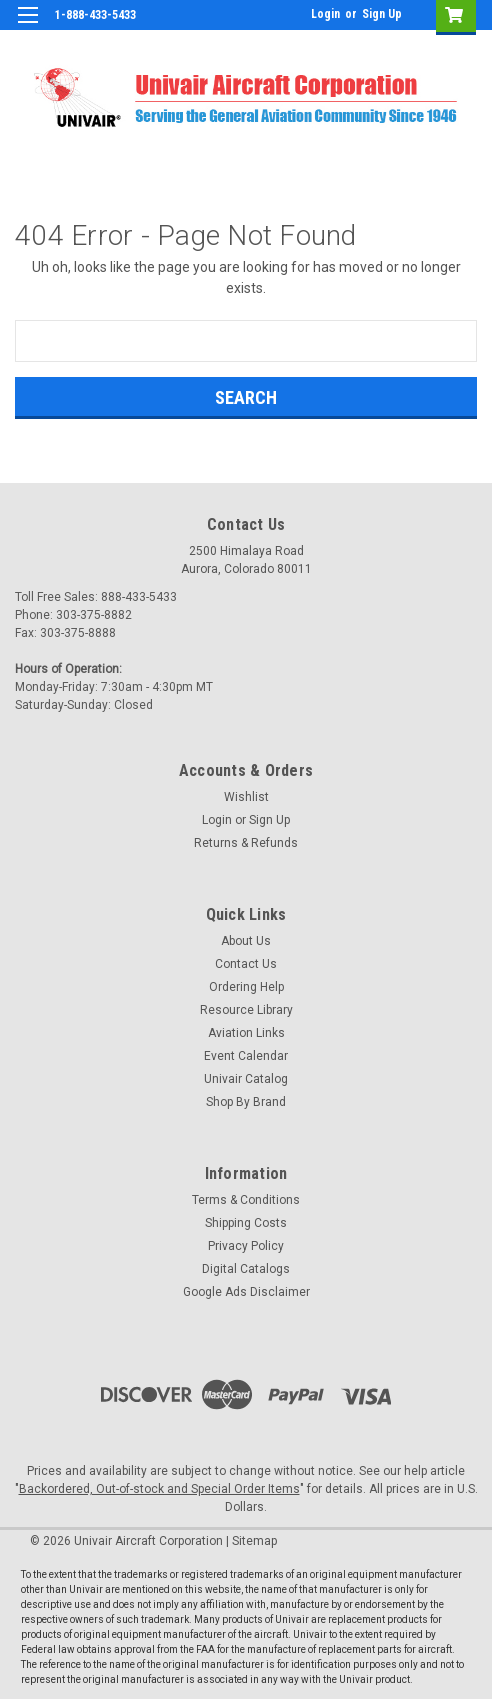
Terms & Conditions (246, 1200)
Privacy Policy (246, 1246)
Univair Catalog (246, 1079)
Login (325, 14)
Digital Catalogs (246, 1269)
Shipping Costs (246, 1223)
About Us (246, 941)
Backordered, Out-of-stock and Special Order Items (159, 1489)
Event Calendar (246, 1056)
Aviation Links (246, 1033)
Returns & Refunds (246, 843)
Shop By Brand (246, 1102)
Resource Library (246, 1010)
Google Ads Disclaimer (246, 1292)
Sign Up (382, 14)
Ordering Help (246, 987)
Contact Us (246, 964)
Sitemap (254, 1541)
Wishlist (246, 797)
